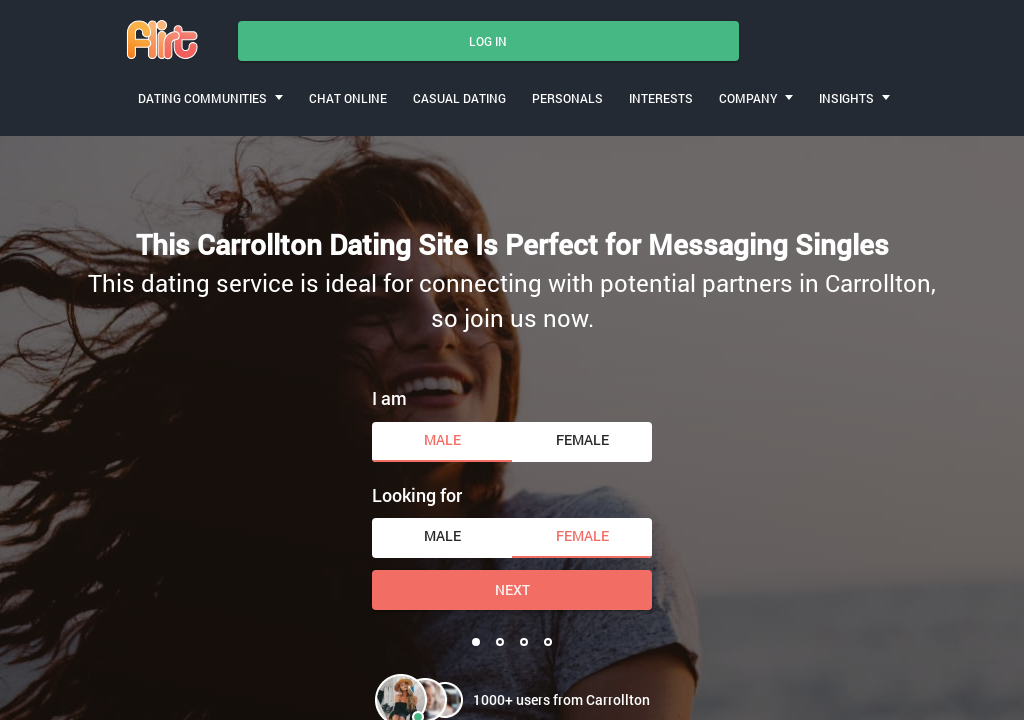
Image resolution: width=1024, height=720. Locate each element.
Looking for (417, 495)
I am (389, 398)
